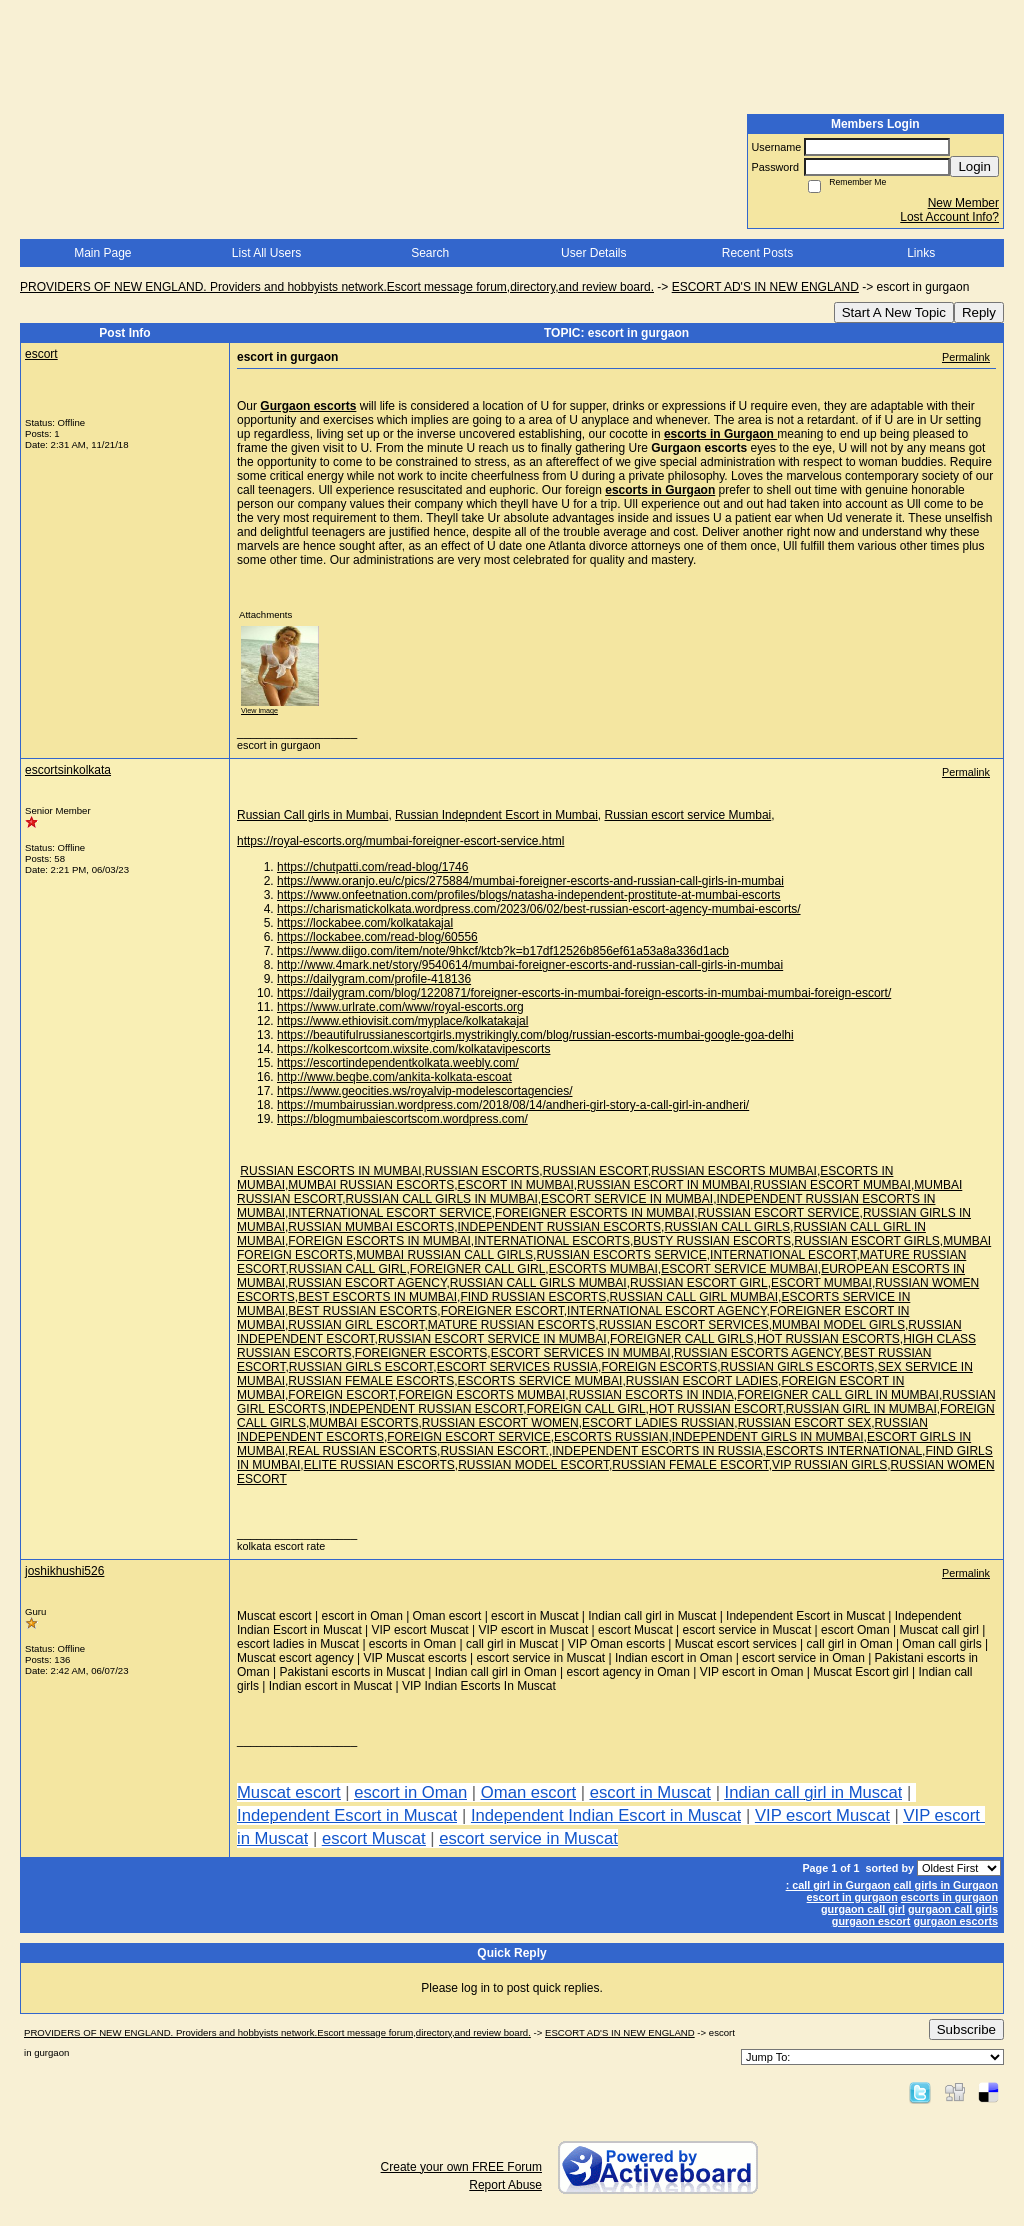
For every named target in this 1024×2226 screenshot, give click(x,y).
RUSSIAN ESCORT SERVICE (779, 1213)
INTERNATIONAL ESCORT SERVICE (389, 1213)
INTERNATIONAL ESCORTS (552, 1241)
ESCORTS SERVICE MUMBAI (540, 1381)
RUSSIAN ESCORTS (482, 1171)
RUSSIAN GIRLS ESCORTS (798, 1367)
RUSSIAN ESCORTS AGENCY (757, 1353)
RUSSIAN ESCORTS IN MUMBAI (330, 1171)
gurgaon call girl (863, 1909)
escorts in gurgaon (949, 1897)
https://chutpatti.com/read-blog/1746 (372, 867)
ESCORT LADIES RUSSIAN (658, 1423)
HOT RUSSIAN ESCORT (716, 1409)
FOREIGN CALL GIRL (586, 1409)
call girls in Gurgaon (946, 1885)
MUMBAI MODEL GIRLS (838, 1325)
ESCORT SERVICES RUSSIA (517, 1367)
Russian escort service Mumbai (688, 815)
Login (974, 166)
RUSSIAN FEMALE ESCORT (690, 1465)
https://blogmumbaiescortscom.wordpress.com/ (402, 1119)
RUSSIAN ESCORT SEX (805, 1423)
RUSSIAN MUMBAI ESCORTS (371, 1227)
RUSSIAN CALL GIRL (348, 1269)
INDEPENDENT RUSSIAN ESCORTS (560, 1227)
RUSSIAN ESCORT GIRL (699, 1283)
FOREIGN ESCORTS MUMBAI (481, 1395)
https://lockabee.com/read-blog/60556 (377, 937)
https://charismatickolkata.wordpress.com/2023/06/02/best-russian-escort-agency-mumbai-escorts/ (539, 909)
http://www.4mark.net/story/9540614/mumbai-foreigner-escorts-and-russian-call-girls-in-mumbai (530, 965)
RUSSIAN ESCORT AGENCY (367, 1283)
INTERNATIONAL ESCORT (783, 1255)
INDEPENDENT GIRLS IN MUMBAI (768, 1437)
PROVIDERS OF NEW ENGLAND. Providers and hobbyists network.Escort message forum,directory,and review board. (337, 287)
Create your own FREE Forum (461, 2167)
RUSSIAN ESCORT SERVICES (684, 1325)
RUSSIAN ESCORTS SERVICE (621, 1255)
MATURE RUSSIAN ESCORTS (512, 1325)
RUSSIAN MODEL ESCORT (533, 1465)
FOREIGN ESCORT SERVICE (468, 1437)
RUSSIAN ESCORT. (494, 1451)
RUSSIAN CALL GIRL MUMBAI (694, 1297)
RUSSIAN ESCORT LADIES (702, 1381)
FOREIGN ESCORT (341, 1395)
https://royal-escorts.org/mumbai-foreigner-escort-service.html (400, 841)
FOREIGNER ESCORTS (421, 1353)
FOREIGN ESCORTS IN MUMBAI (379, 1241)
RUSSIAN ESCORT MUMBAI (832, 1185)
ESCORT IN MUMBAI (516, 1185)
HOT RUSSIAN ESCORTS (828, 1339)
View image (259, 710)
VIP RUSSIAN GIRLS (829, 1465)
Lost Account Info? (949, 217)
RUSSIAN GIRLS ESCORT (361, 1367)
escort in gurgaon (852, 1897)
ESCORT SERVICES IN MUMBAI (581, 1353)
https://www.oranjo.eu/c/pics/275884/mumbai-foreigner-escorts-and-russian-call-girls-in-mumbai (530, 881)
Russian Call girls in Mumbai (312, 815)
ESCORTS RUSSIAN (611, 1437)
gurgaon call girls (953, 1909)
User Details (593, 253)
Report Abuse (505, 2185)
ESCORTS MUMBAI (603, 1269)
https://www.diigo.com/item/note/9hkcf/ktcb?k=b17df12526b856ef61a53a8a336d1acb (503, 951)
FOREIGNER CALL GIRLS (682, 1339)
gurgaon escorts (955, 1921)
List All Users (266, 253)
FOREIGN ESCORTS (659, 1367)
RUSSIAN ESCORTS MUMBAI (734, 1171)
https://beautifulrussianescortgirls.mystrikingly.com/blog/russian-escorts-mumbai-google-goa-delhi (535, 1035)
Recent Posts (757, 253)
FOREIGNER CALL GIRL (478, 1269)
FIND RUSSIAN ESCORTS (533, 1297)
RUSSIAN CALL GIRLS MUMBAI (538, 1283)
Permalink (966, 357)
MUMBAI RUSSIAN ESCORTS (371, 1185)
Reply (979, 312)
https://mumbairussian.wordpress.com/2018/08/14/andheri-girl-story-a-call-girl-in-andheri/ (513, 1105)
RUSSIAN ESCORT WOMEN (500, 1423)
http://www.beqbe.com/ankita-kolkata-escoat (394, 1077)
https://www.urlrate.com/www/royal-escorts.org (400, 1007)
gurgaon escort (871, 1921)
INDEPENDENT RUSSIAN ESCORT (426, 1409)
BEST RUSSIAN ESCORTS (362, 1311)
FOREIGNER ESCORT (502, 1311)
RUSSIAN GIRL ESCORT (356, 1325)
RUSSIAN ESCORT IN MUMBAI (663, 1185)
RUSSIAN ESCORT (595, 1171)
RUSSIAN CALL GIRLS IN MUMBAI (441, 1199)
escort (41, 354)
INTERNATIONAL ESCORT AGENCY (666, 1311)
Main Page (102, 253)
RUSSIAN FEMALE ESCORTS (371, 1381)
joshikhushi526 (64, 1571)
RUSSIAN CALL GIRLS (727, 1227)
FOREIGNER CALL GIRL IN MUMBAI (838, 1395)
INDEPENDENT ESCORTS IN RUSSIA (657, 1451)
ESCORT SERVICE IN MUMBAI (627, 1199)
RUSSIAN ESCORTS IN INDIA (651, 1395)
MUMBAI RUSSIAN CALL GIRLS (444, 1255)
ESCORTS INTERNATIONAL (844, 1451)
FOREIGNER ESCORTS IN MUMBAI (594, 1213)
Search (430, 253)
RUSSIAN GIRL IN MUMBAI (861, 1409)
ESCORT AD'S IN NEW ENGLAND (765, 287)
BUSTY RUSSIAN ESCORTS (712, 1241)
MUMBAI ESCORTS (363, 1423)
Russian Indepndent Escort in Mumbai (496, 815)
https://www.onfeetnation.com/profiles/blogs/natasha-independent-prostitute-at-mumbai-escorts (529, 895)
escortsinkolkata (68, 770)
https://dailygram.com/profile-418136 (374, 979)
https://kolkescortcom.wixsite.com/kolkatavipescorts (413, 1049)
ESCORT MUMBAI (821, 1283)
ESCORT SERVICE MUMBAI (739, 1269)
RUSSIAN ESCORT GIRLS (867, 1241)
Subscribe (966, 2029)
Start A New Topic (894, 312)
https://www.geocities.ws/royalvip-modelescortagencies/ (424, 1091)
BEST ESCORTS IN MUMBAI (377, 1297)
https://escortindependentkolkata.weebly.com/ (398, 1063)
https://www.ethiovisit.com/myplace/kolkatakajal (402, 1021)
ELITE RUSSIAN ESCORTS (379, 1465)
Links (921, 253)
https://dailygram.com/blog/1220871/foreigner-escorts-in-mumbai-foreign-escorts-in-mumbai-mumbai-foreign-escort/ (584, 993)
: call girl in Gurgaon (838, 1885)
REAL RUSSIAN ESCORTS (362, 1451)
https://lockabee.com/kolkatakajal (365, 923)
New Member (963, 203)
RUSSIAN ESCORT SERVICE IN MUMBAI (492, 1339)
